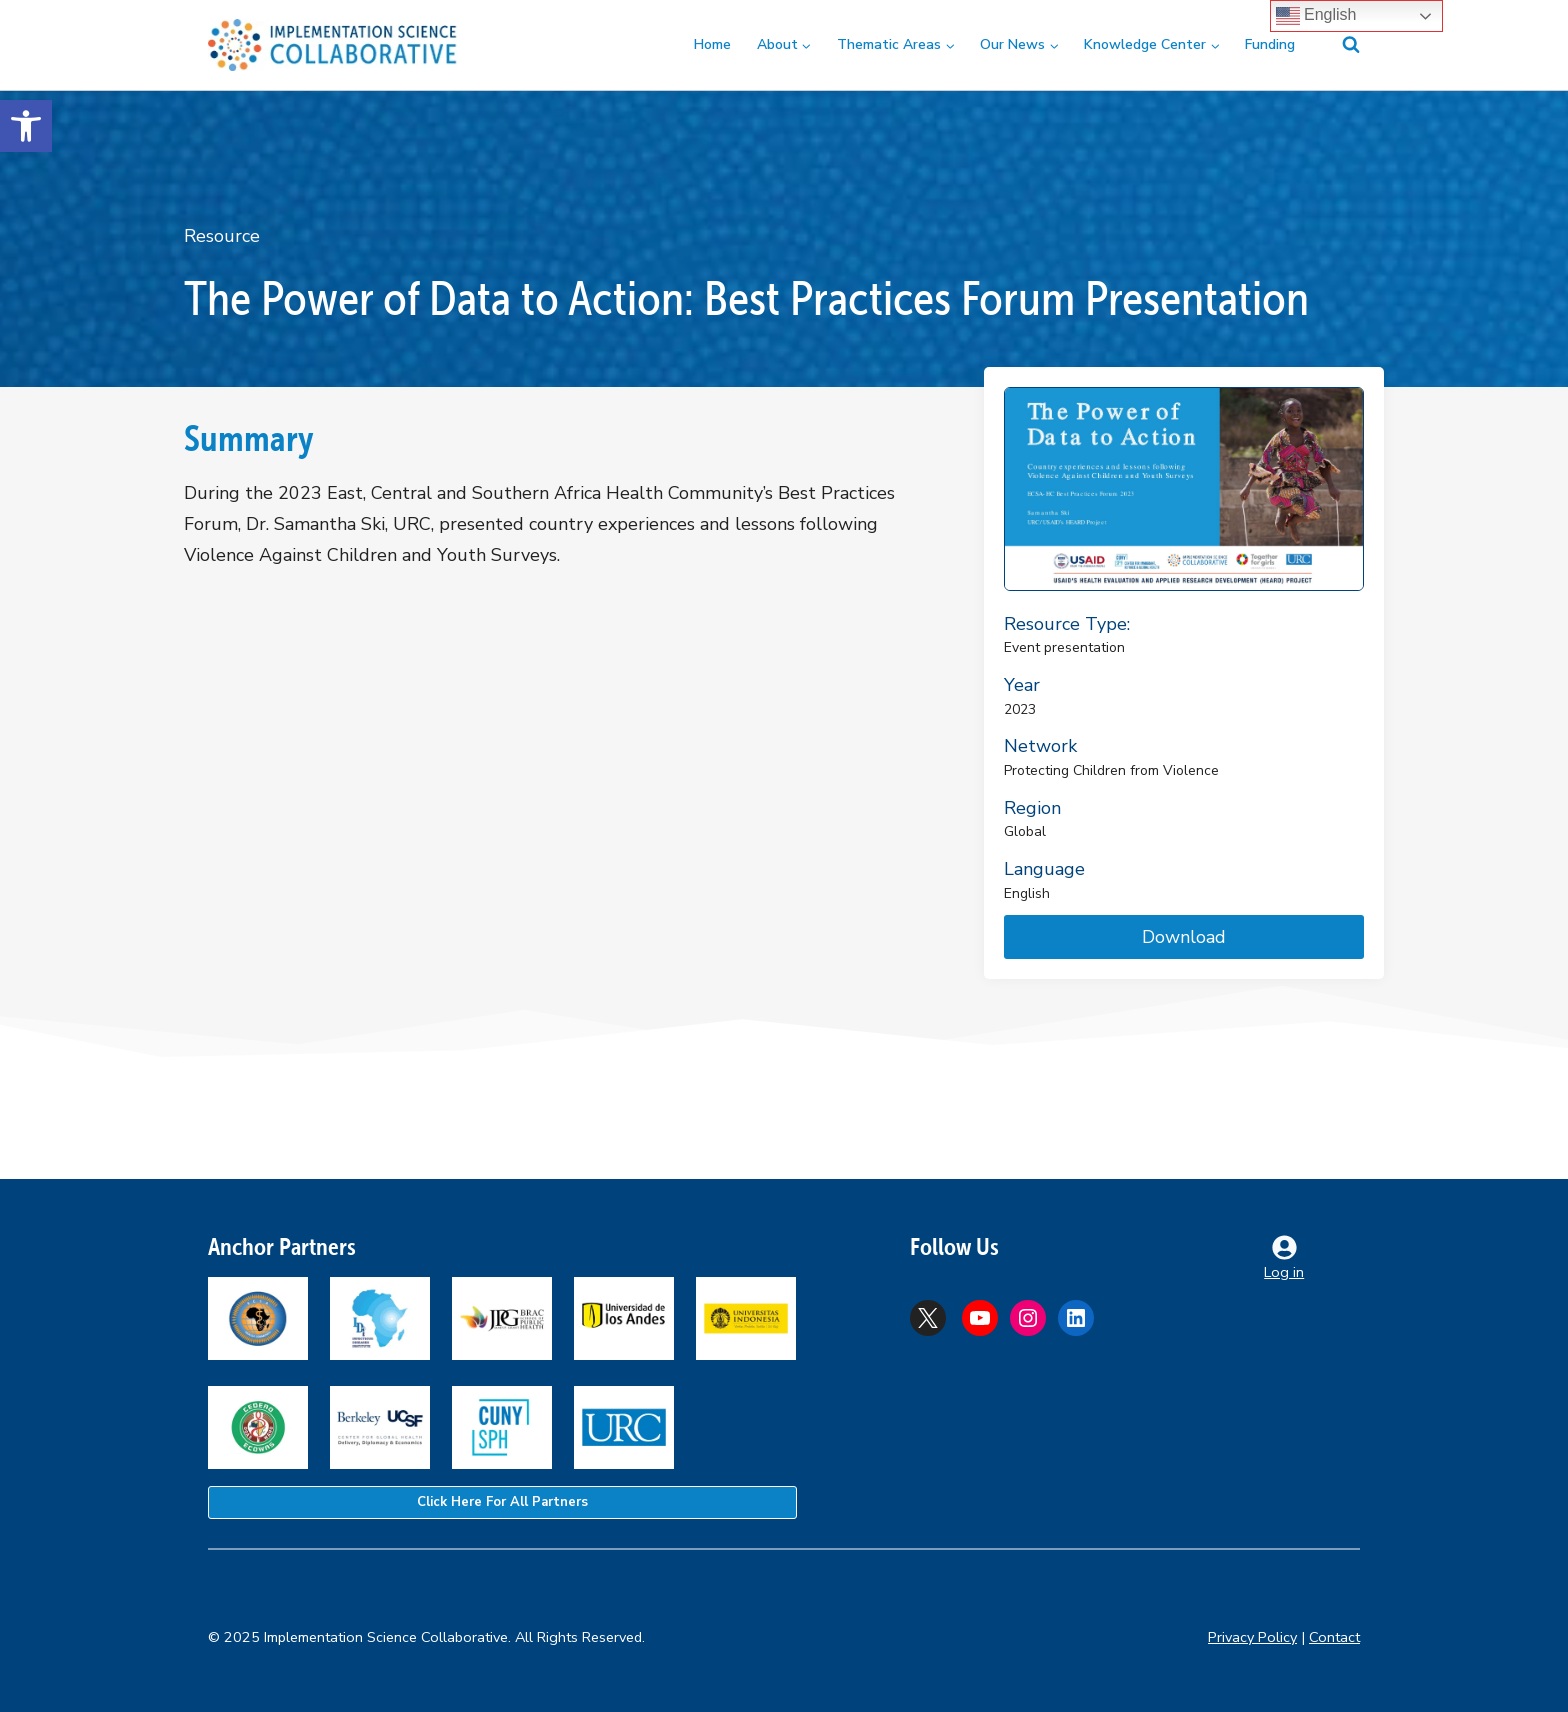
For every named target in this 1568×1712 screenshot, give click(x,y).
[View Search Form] (1339, 45)
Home (712, 44)
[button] (26, 126)
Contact (1334, 1637)
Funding (1270, 44)
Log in (1284, 1272)
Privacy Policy (1252, 1637)
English (1316, 16)
